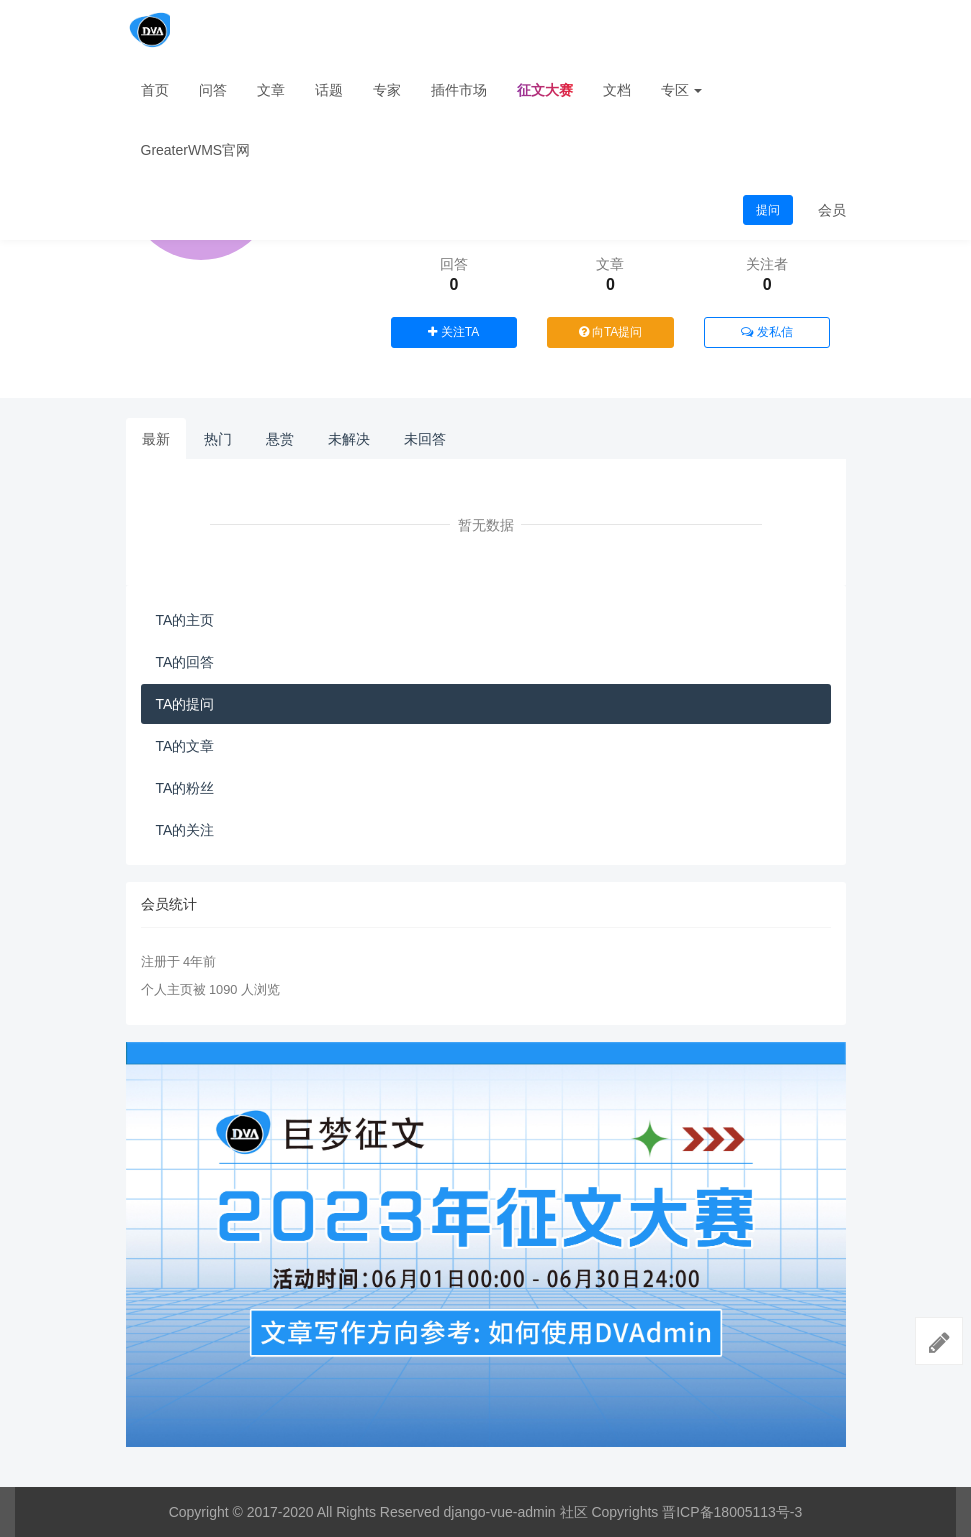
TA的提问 (185, 704)
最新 (156, 439)
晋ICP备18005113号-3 (732, 1512)
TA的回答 (185, 662)
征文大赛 (545, 90)
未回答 (425, 439)
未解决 (349, 439)
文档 (617, 90)
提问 (768, 210)
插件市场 (459, 90)
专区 (682, 90)
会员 (832, 210)
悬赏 (280, 439)
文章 (271, 90)
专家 (387, 90)
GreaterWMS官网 (196, 150)
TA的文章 (185, 746)
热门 (218, 439)
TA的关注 (185, 830)
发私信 (766, 332)
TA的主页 (185, 620)
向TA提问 (611, 332)
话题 (329, 90)
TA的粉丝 (185, 788)
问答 (213, 90)
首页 (155, 90)
